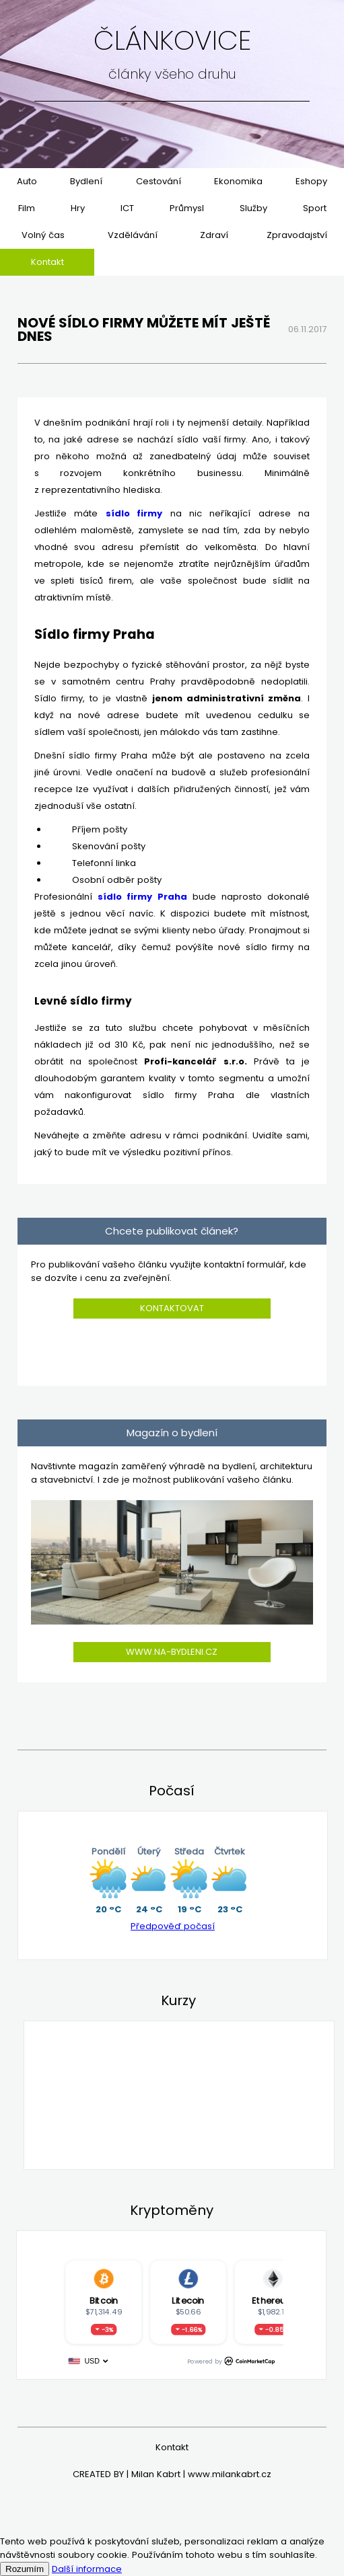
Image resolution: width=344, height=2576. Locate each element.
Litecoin (188, 2300)
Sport (314, 208)
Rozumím (24, 2569)
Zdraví (214, 235)
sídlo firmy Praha (142, 896)
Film (26, 208)
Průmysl (187, 208)
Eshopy (311, 181)
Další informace (87, 2569)
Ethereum (272, 2300)
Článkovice (172, 40)
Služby (253, 208)
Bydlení (86, 181)
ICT (127, 208)
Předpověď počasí (173, 1926)
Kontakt (47, 262)
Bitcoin (103, 2300)
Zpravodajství (297, 235)
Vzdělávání (133, 235)
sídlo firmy (134, 513)
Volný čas (43, 235)
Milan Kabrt (155, 2474)
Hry (78, 208)
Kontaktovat (172, 1308)
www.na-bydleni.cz (171, 1651)
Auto (27, 181)
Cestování (158, 181)
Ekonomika (238, 181)
